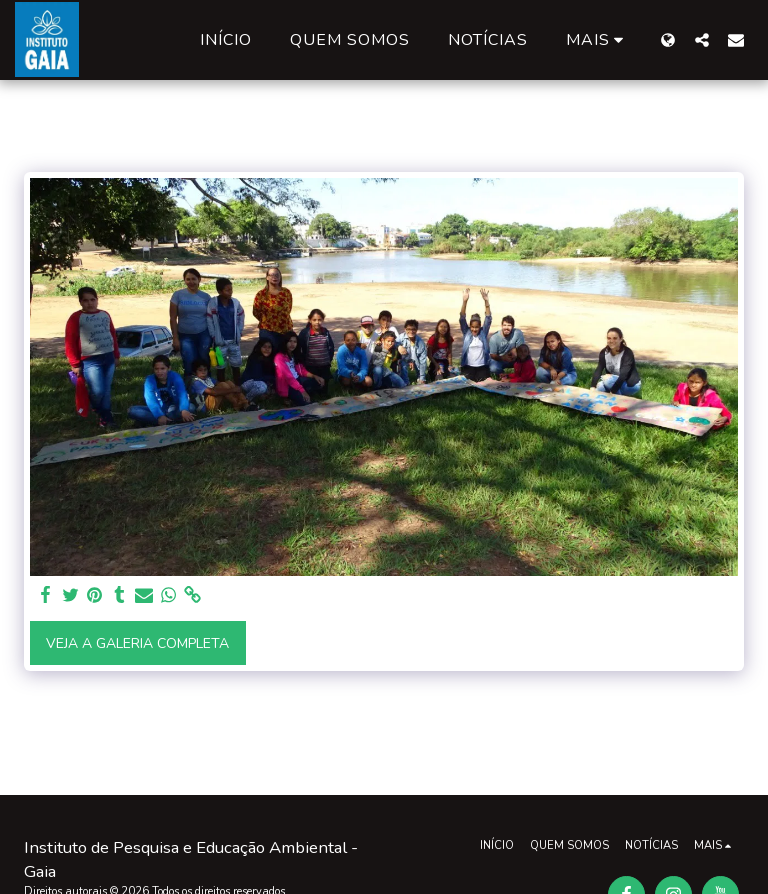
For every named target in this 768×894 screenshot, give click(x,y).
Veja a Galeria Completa (137, 643)
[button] (702, 39)
